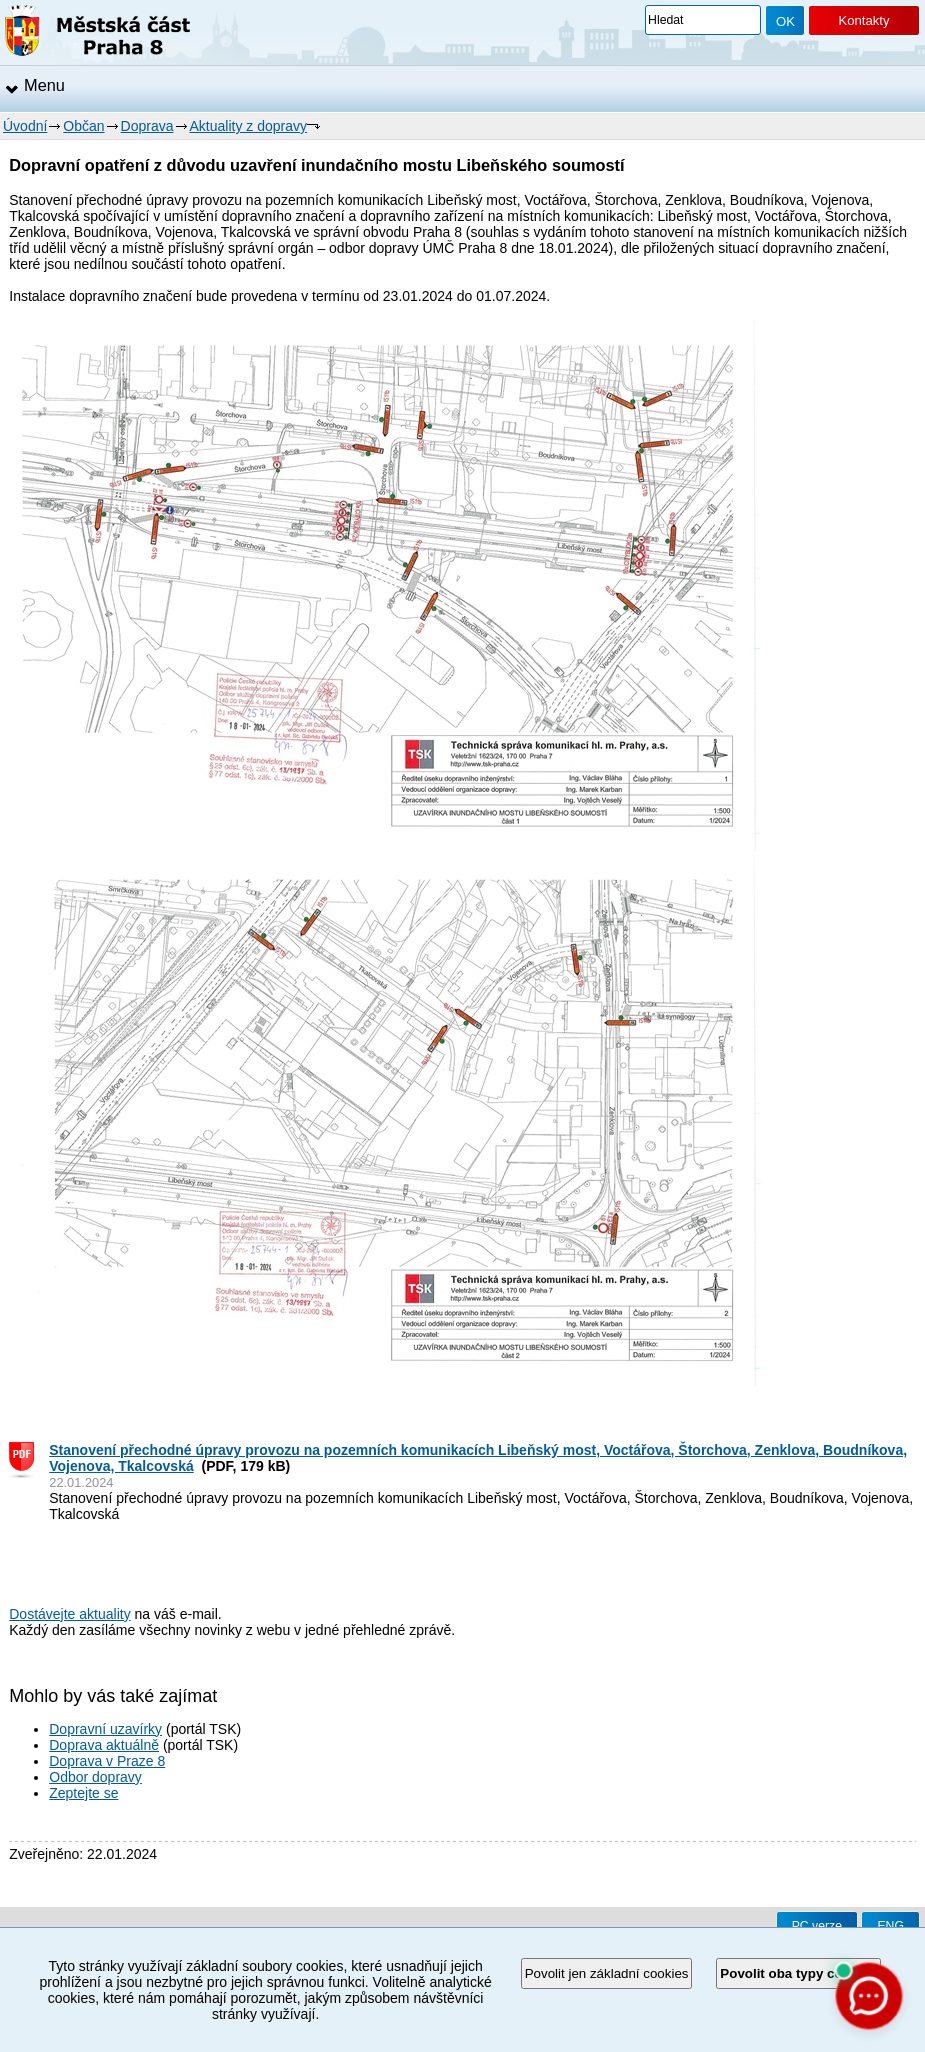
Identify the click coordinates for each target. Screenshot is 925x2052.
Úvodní (25, 126)
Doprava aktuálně (104, 1745)
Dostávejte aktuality (69, 1614)
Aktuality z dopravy (249, 126)
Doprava (147, 126)
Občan (83, 126)
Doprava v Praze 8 (107, 1761)
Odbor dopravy (95, 1777)
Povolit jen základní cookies (607, 1973)
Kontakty (863, 20)
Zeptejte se (83, 1793)
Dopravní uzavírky (105, 1729)
